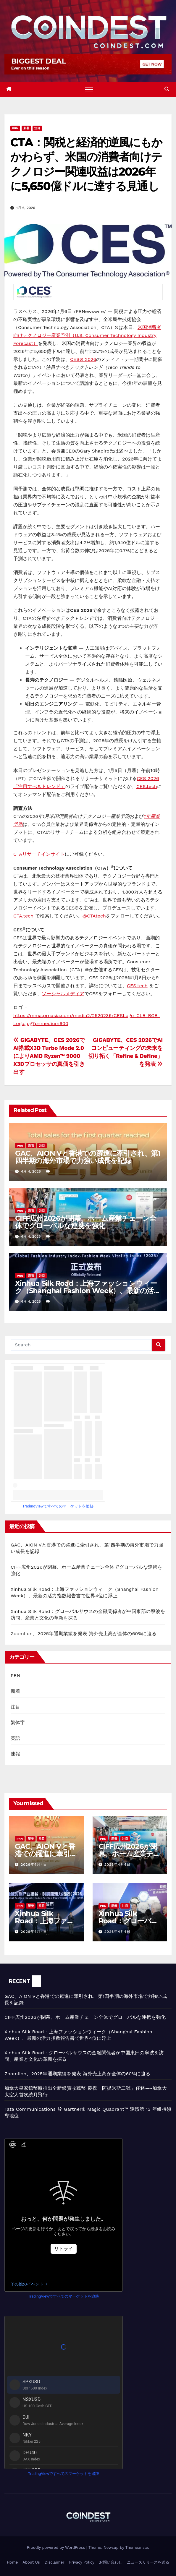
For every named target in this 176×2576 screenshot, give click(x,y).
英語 (15, 1738)
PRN (15, 128)
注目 (37, 128)
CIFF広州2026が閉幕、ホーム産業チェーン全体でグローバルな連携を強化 (85, 1222)
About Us (31, 2562)
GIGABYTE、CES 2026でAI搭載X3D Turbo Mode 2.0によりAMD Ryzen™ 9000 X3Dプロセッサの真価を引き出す (49, 1056)
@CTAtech (94, 916)
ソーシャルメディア (63, 993)
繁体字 (18, 1722)
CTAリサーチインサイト (39, 854)
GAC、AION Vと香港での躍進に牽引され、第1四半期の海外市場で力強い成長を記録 (87, 1157)
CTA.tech (23, 916)
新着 (26, 128)
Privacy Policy (81, 2562)
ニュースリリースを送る (148, 2562)
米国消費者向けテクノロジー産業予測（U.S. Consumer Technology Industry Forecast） (87, 335)
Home (12, 2562)
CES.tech (146, 786)
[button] (166, 89)
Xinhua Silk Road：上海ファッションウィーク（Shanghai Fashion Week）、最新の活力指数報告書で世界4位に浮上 (87, 1290)
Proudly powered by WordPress (56, 2547)
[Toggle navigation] (89, 89)
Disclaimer (54, 2562)
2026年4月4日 (34, 1864)
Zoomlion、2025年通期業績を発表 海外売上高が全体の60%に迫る (83, 1633)
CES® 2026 (83, 359)
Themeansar (136, 2547)
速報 (15, 1754)
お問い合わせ (110, 2562)
